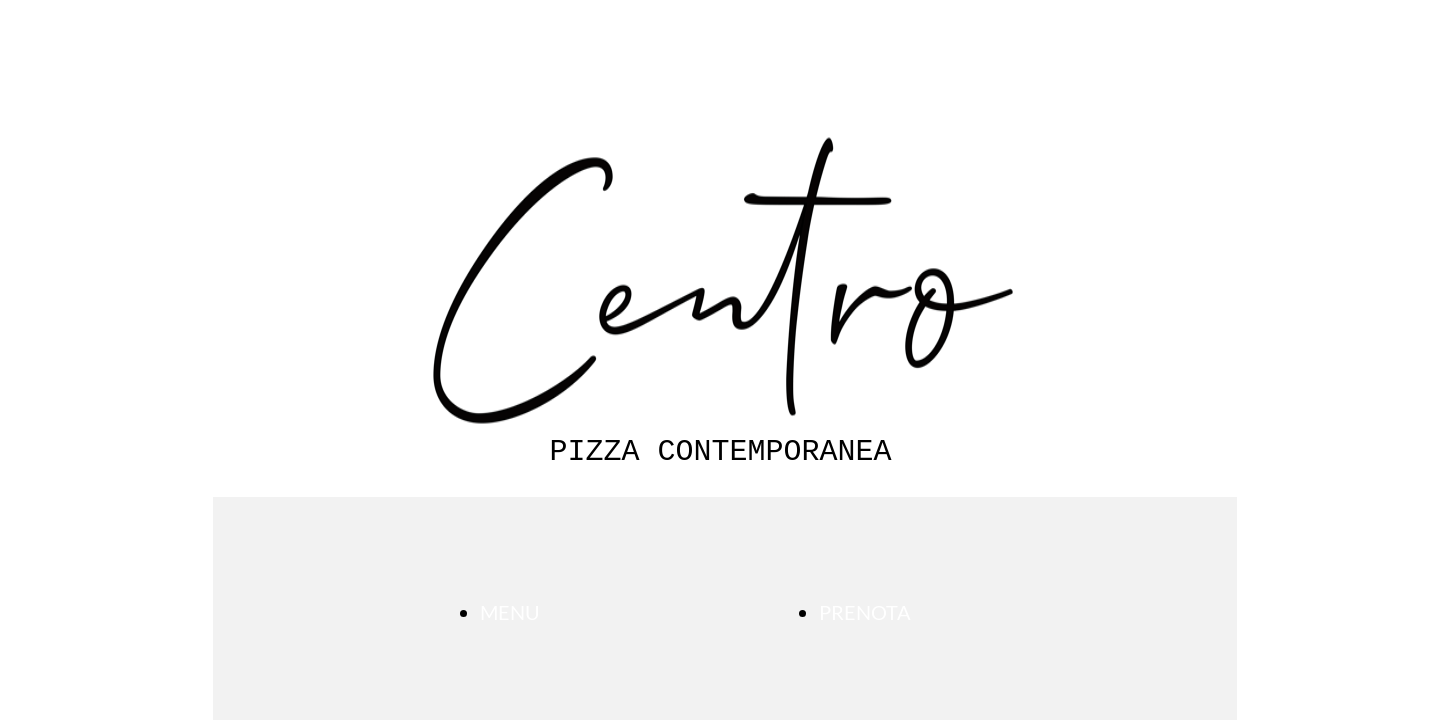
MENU (510, 612)
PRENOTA (865, 612)
